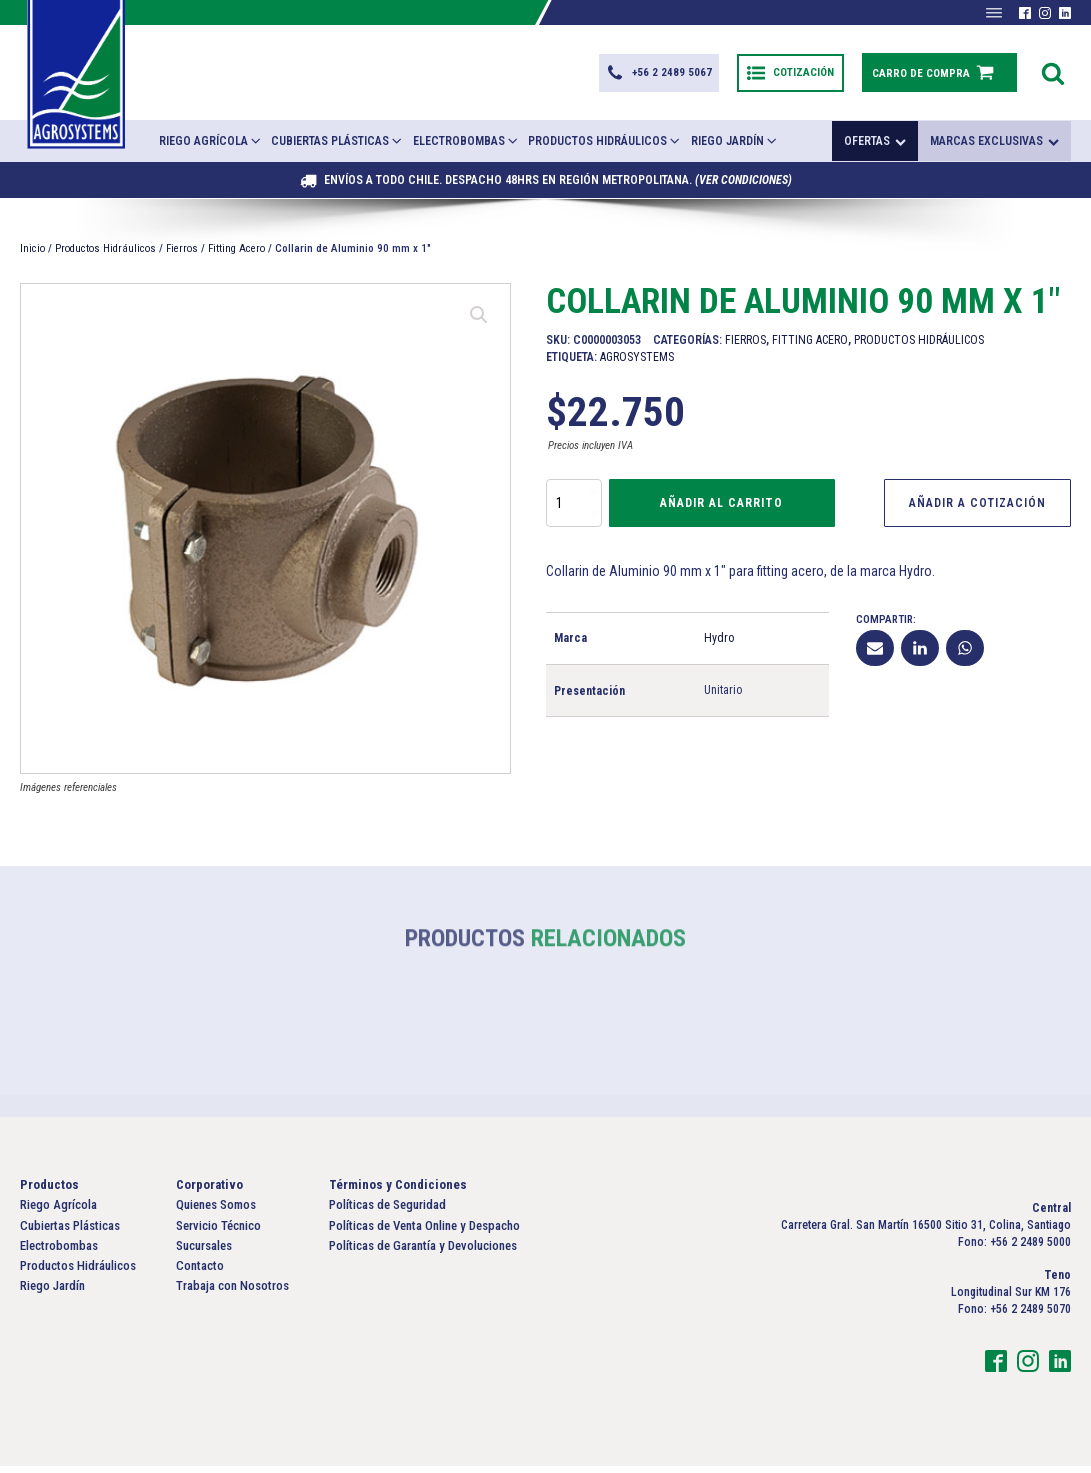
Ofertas (875, 148)
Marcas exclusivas (994, 148)
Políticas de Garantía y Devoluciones (423, 1252)
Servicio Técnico (218, 1232)
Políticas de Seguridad (387, 1212)
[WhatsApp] (965, 655)
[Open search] (1053, 76)
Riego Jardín (735, 147)
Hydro (719, 645)
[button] (656, 76)
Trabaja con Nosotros (232, 1292)
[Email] (875, 655)
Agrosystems (637, 364)
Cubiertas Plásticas (337, 147)
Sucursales (204, 1252)
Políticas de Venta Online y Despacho (424, 1232)
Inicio (32, 255)
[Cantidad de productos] (574, 510)
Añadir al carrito (721, 510)
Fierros (182, 255)
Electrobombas (466, 147)
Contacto (200, 1272)
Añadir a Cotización (977, 510)
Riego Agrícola (211, 147)
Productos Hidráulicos (605, 147)
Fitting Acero (236, 255)
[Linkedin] (920, 655)
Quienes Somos (216, 1212)
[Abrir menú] (994, 13)
